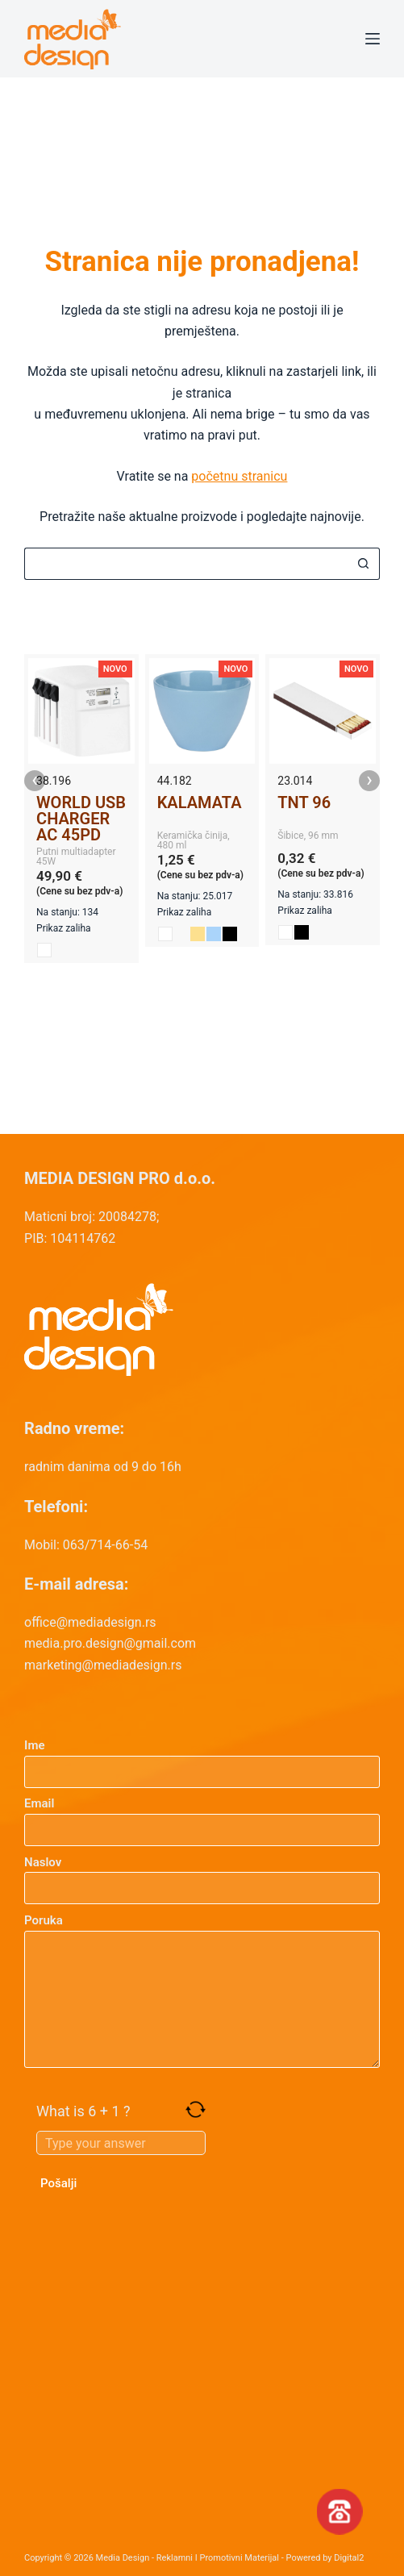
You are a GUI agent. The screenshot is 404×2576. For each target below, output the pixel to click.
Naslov (202, 1875)
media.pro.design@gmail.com (110, 1643)
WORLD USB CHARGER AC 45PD (81, 818)
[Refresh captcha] (195, 2109)
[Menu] (372, 38)
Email (202, 1816)
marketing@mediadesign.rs (102, 1665)
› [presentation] (369, 780)
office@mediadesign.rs (90, 1622)
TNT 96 (304, 802)
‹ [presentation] (34, 780)
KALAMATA (199, 802)
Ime (202, 1758)
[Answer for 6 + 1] (121, 2143)
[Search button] (364, 564)
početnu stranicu (239, 476)
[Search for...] (186, 564)
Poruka (202, 1990)
